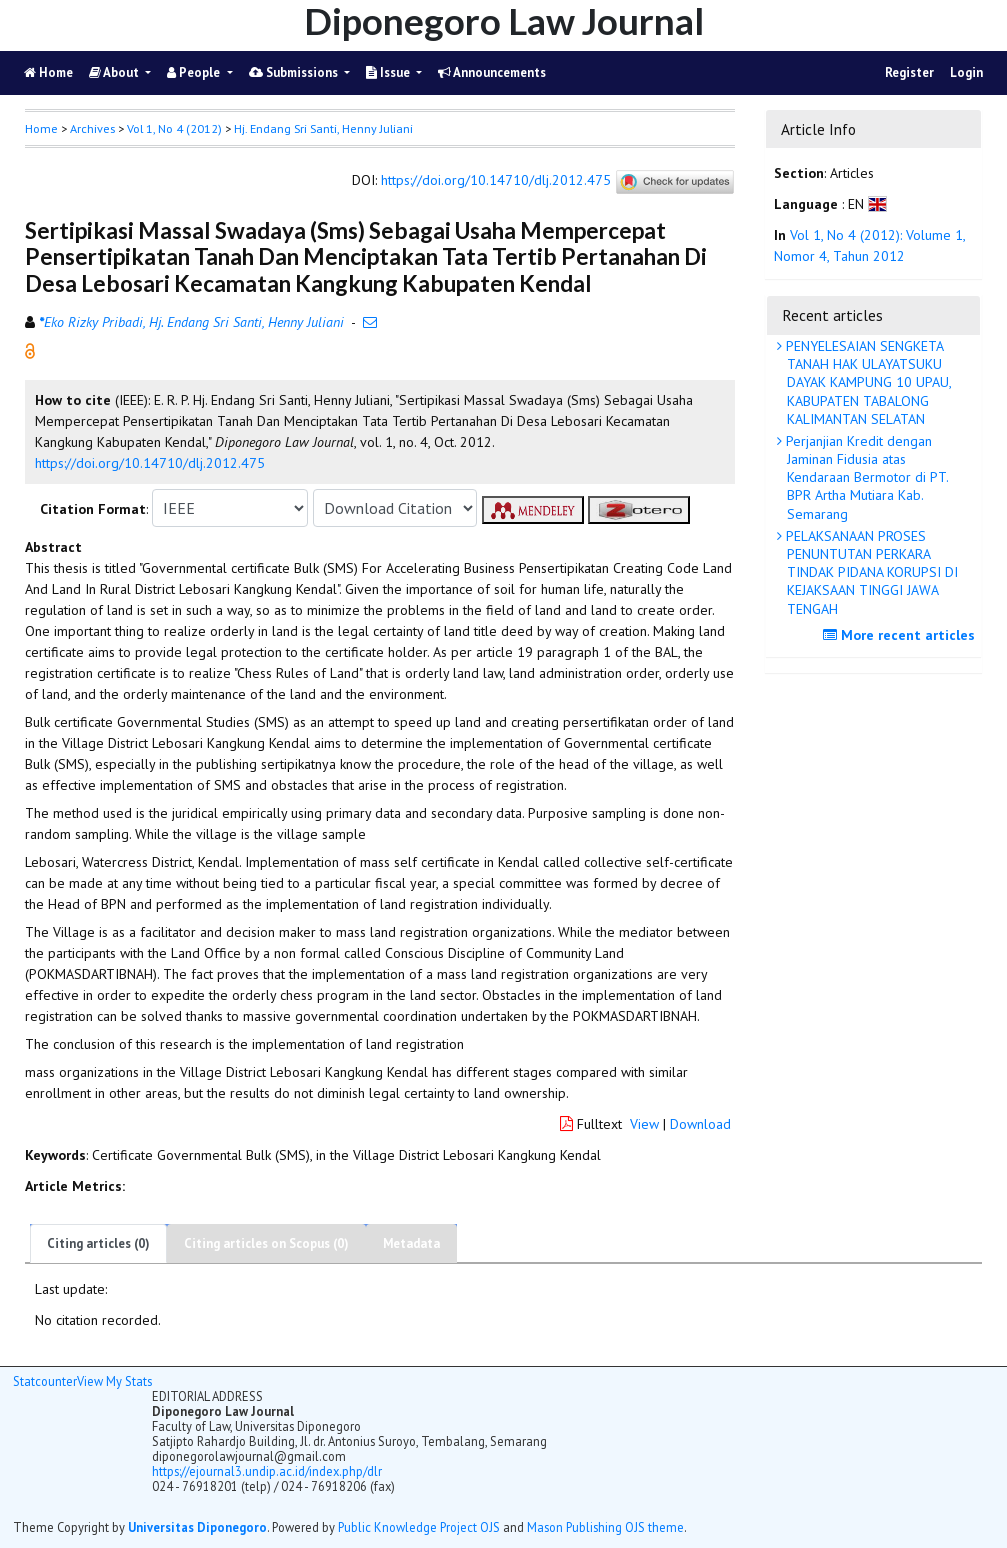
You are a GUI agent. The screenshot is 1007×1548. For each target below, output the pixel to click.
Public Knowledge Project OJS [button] (419, 1527)
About (115, 72)
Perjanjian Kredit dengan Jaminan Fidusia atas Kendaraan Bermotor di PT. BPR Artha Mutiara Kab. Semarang (865, 477)
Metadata (411, 1243)
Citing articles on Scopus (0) (266, 1243)
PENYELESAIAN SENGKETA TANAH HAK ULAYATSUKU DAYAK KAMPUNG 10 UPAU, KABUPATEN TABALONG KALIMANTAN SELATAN (867, 382)
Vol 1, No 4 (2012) (174, 128)
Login (966, 72)
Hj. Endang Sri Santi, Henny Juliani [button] (323, 128)
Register (909, 72)
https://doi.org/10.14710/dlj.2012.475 (496, 181)
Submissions (295, 72)
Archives (92, 128)
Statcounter (45, 1381)
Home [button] (41, 128)
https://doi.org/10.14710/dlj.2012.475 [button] (150, 463)
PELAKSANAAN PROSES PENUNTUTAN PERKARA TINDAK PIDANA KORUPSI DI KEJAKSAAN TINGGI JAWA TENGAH (870, 572)
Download (700, 1124)
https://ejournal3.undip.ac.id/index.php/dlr (267, 1471)
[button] (30, 350)
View (644, 1124)
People (195, 72)
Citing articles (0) (98, 1243)
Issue (389, 72)
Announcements (492, 72)
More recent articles (901, 635)
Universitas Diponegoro (197, 1527)
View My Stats (114, 1381)
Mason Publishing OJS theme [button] (605, 1527)
